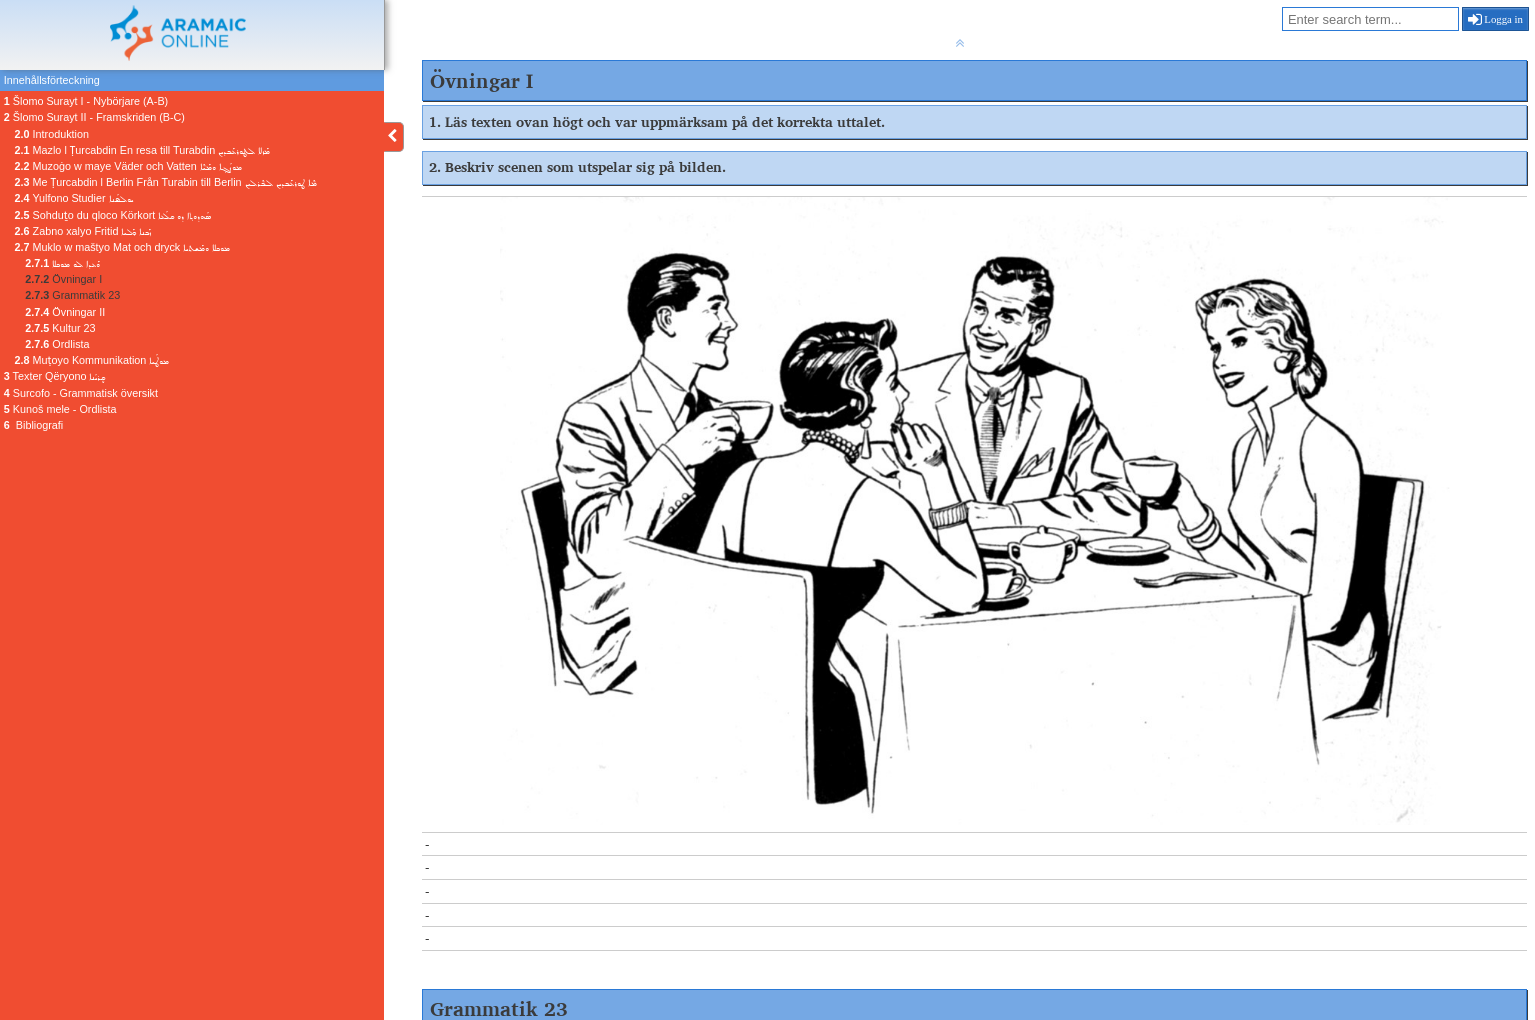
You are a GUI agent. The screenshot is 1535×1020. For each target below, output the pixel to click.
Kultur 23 (60, 328)
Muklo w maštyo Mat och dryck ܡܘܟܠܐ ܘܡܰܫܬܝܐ (123, 247)
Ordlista (57, 344)
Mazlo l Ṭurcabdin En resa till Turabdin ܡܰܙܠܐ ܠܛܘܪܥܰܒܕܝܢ (143, 150)
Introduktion (52, 134)
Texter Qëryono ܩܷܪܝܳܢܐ (55, 376)
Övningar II (65, 312)
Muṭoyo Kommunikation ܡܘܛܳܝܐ (92, 360)
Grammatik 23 (72, 295)
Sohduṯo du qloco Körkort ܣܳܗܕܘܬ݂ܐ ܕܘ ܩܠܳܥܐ (113, 215)
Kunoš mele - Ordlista (60, 409)
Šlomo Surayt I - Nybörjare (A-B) (86, 101)
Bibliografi (33, 425)
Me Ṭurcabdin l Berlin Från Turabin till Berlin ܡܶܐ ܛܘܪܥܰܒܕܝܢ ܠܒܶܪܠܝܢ (166, 182)
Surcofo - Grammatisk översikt (81, 393)
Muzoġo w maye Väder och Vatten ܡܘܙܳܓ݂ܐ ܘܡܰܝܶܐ (128, 166)
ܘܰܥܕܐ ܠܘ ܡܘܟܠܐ (62, 263)
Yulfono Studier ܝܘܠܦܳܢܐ (74, 198)
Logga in (1495, 19)
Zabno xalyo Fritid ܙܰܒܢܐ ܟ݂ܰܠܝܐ (83, 231)
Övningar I (63, 279)
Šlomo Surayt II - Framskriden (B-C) (94, 117)
